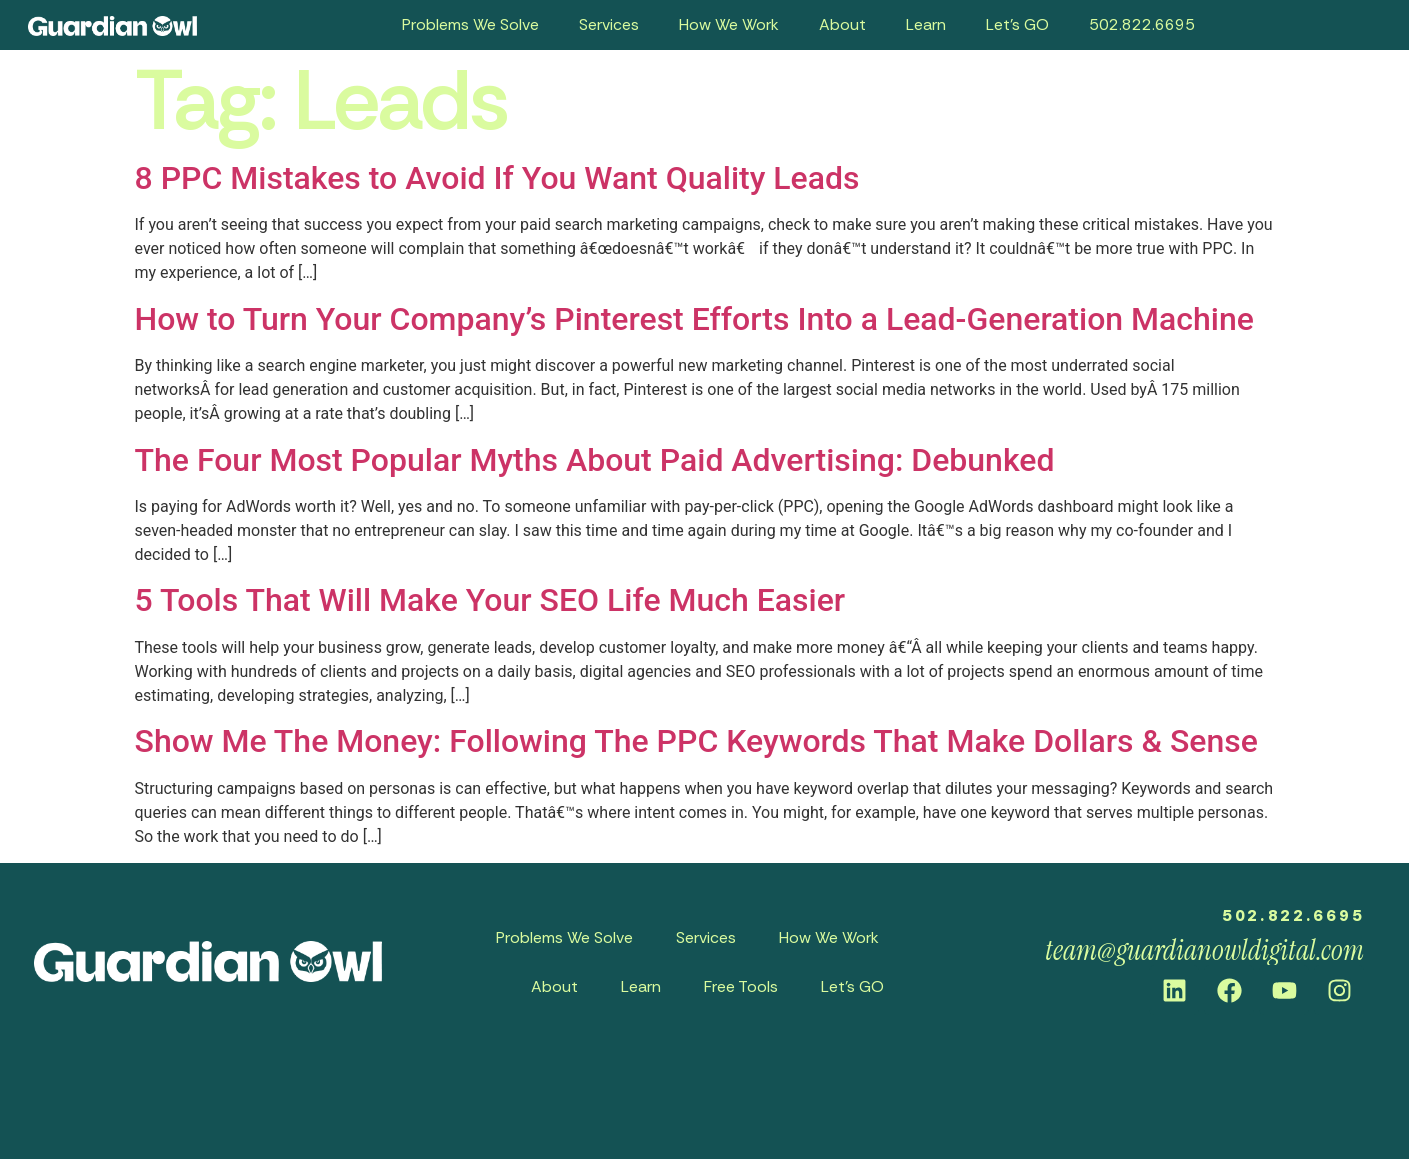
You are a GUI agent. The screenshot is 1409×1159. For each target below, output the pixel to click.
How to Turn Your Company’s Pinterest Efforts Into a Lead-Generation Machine (694, 319)
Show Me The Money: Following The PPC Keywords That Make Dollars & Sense (696, 741)
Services (609, 24)
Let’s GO (1017, 24)
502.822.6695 (1142, 24)
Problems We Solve (470, 24)
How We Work (729, 24)
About (842, 24)
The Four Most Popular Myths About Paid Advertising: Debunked (595, 460)
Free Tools (741, 986)
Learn (926, 24)
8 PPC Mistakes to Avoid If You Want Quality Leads (497, 178)
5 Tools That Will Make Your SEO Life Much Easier (490, 600)
